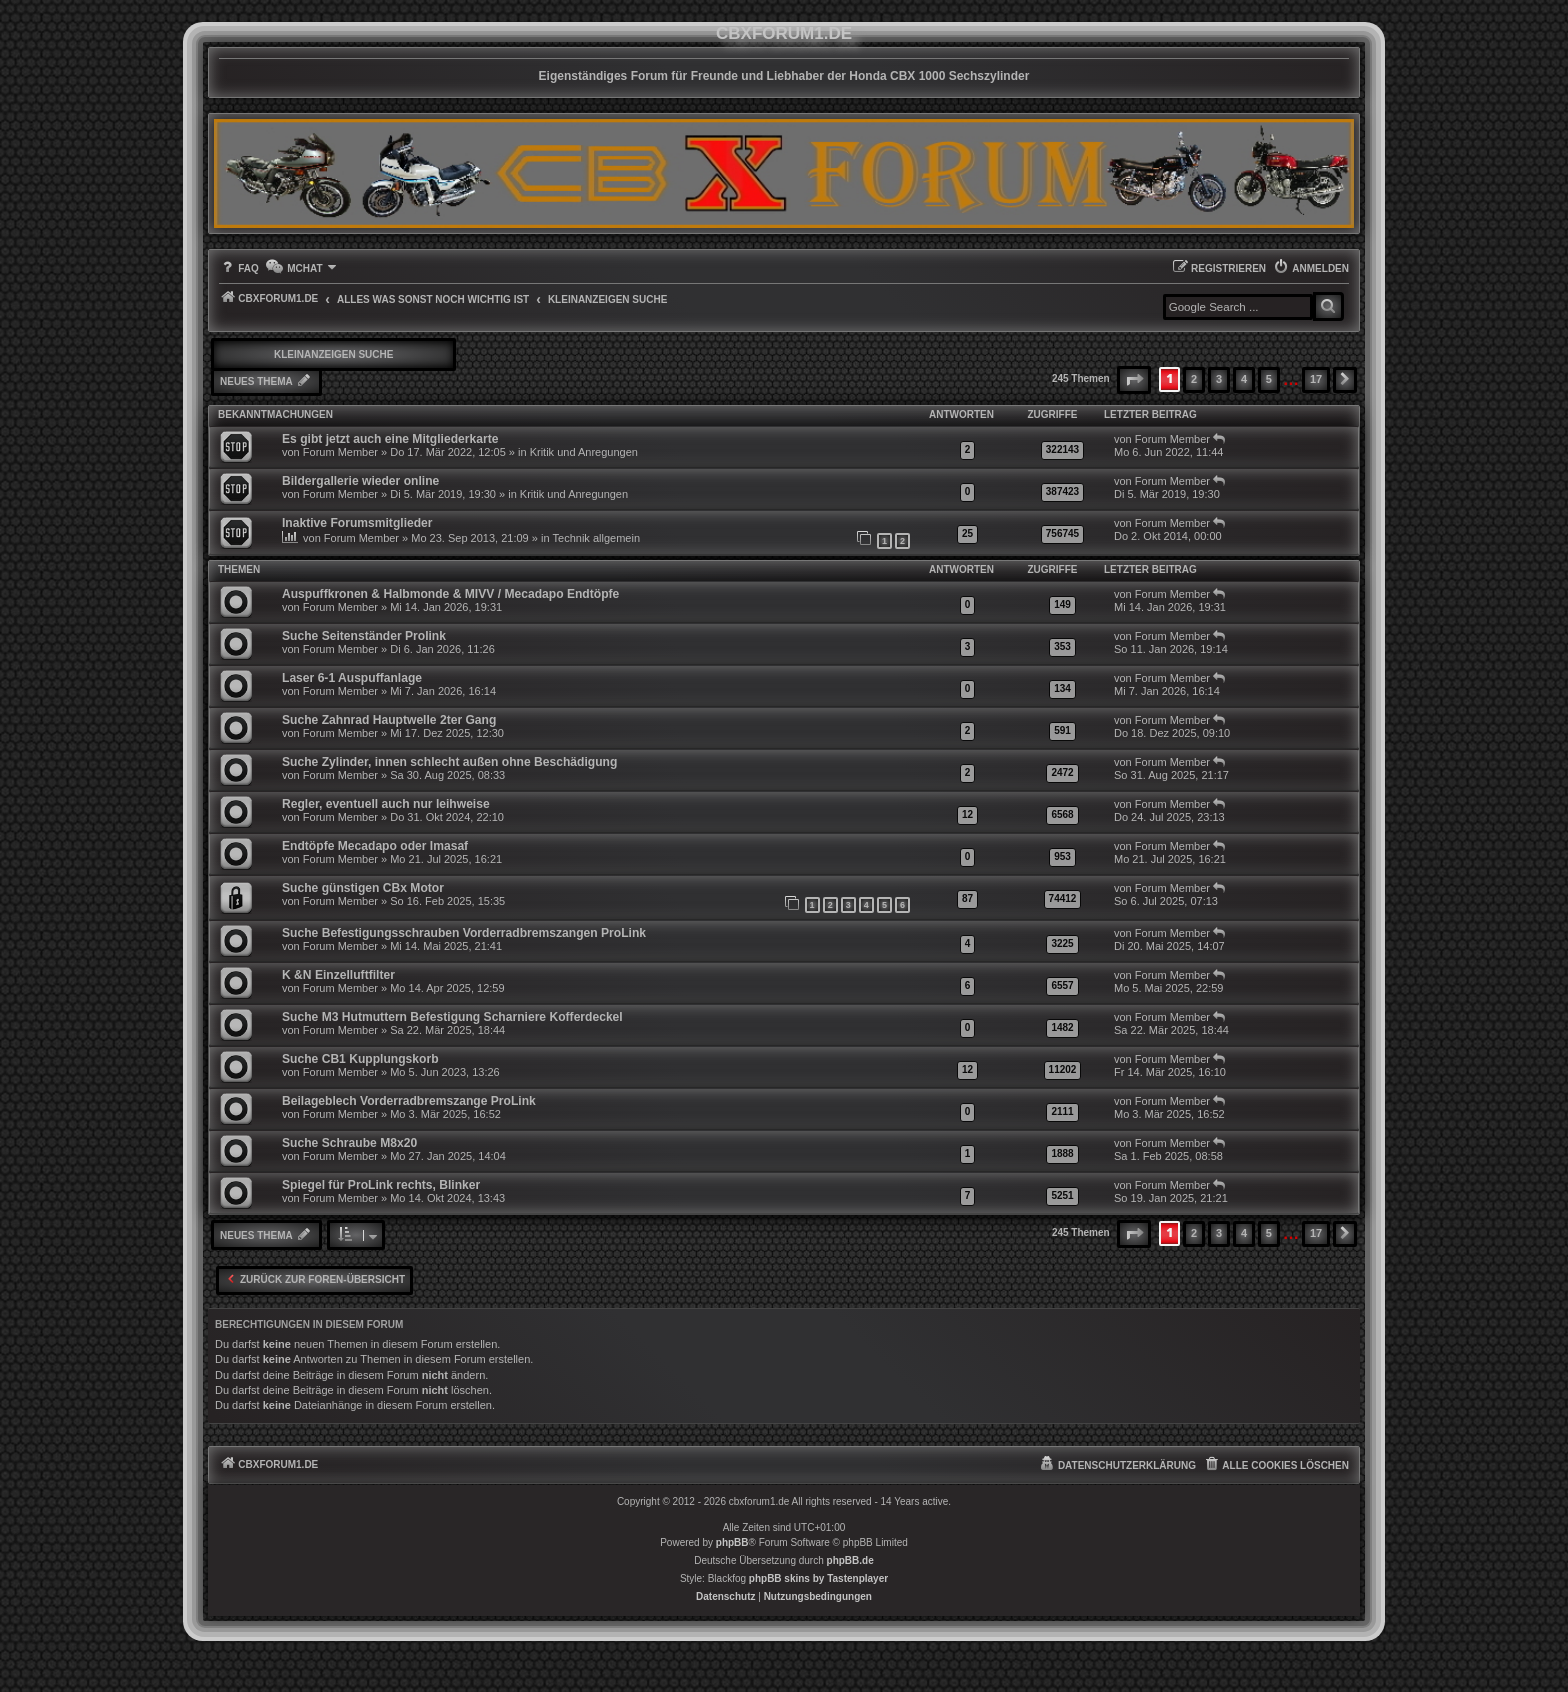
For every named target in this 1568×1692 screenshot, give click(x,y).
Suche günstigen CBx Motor (363, 888)
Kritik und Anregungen (584, 452)
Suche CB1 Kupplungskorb (360, 1059)
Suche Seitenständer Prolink (364, 636)
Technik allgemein (596, 538)
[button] (1134, 380)
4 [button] (1244, 379)
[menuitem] (239, 268)
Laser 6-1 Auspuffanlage (352, 678)
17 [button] (1316, 379)
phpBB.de (850, 1560)
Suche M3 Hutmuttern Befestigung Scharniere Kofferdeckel (452, 1017)
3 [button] (1219, 379)
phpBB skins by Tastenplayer (818, 1578)
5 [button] (1269, 379)
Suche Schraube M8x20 (349, 1143)
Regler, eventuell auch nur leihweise (386, 804)
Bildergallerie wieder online (360, 481)
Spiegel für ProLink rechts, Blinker (381, 1185)
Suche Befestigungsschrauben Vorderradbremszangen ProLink (464, 933)
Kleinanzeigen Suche (333, 354)
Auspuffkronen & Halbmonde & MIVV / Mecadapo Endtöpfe (450, 594)
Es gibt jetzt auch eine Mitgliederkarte (390, 439)
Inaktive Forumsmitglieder (357, 523)
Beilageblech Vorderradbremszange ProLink (409, 1101)
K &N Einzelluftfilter (338, 975)
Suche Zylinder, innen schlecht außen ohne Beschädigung (449, 762)
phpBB (732, 1542)
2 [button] (1194, 379)
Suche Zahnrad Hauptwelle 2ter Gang (389, 720)
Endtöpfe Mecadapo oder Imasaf (375, 846)
